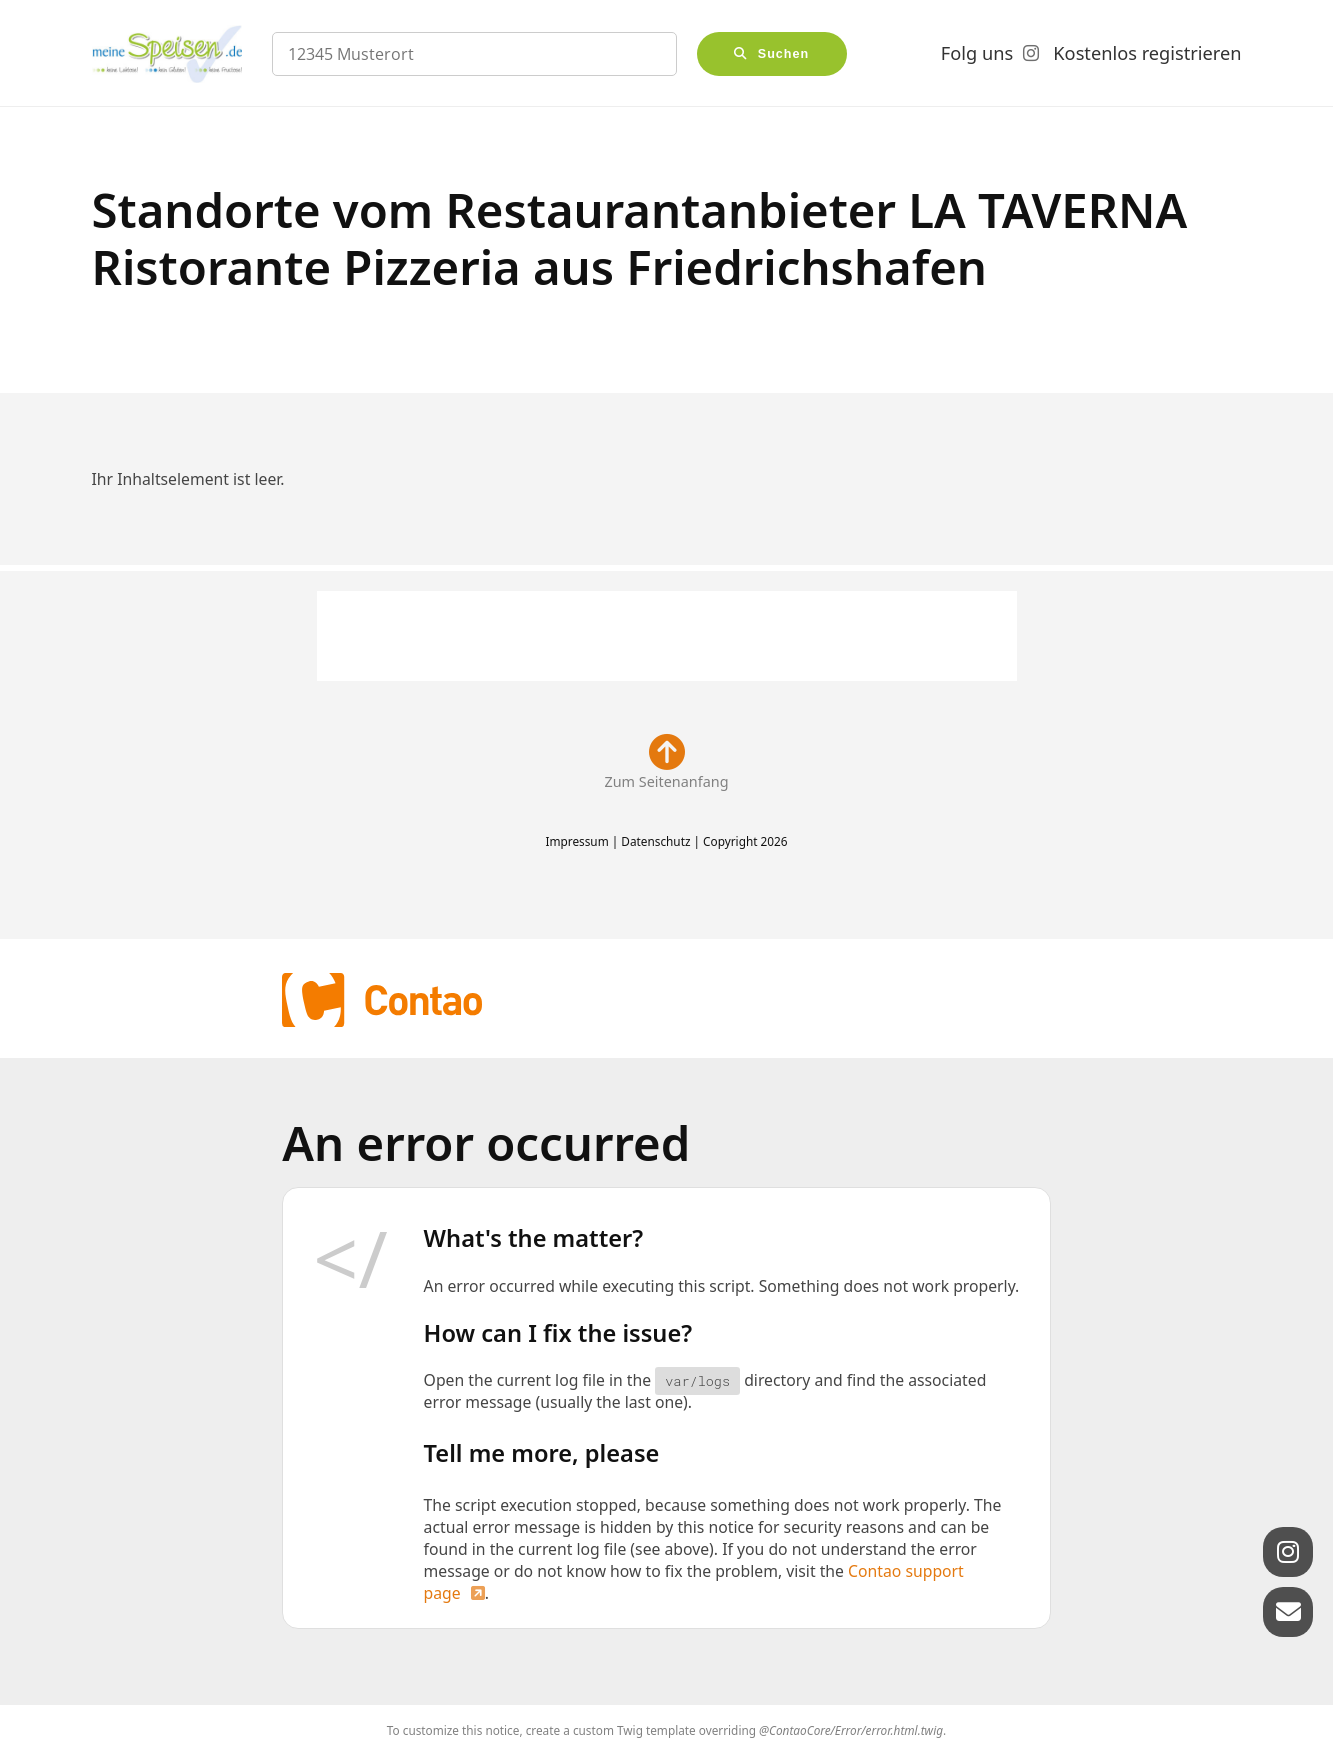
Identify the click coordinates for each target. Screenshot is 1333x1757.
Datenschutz (655, 841)
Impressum (576, 841)
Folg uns (977, 53)
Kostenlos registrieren (1147, 53)
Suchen (784, 54)
